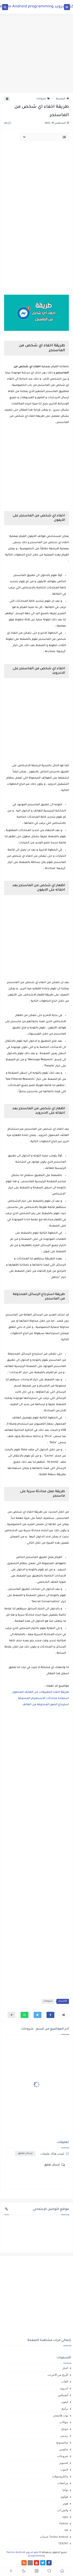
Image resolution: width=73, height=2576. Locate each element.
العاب (64, 2381)
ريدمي (64, 2435)
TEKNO (63, 2543)
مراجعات (62, 2483)
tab (66, 2529)
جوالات (64, 2422)
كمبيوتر (63, 2462)
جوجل (64, 2429)
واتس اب (62, 2510)
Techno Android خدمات (54, 2536)
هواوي (64, 2496)
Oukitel (63, 2523)
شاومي (63, 2449)
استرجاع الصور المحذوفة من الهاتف (45, 1704)
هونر (65, 2503)
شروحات (43, 99)
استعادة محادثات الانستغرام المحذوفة (43, 1698)
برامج (65, 2408)
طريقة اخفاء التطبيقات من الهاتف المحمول (40, 1692)
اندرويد (64, 2388)
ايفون (64, 2401)
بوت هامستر (60, 2415)
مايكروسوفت (60, 2476)
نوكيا (65, 2489)
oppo (65, 2516)
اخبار (65, 2368)
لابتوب (64, 2469)
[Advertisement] (36, 53)
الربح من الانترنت (57, 2374)
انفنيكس (63, 2395)
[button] (50, 2015)
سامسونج (62, 2442)
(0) (7, 123)
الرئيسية (62, 99)
